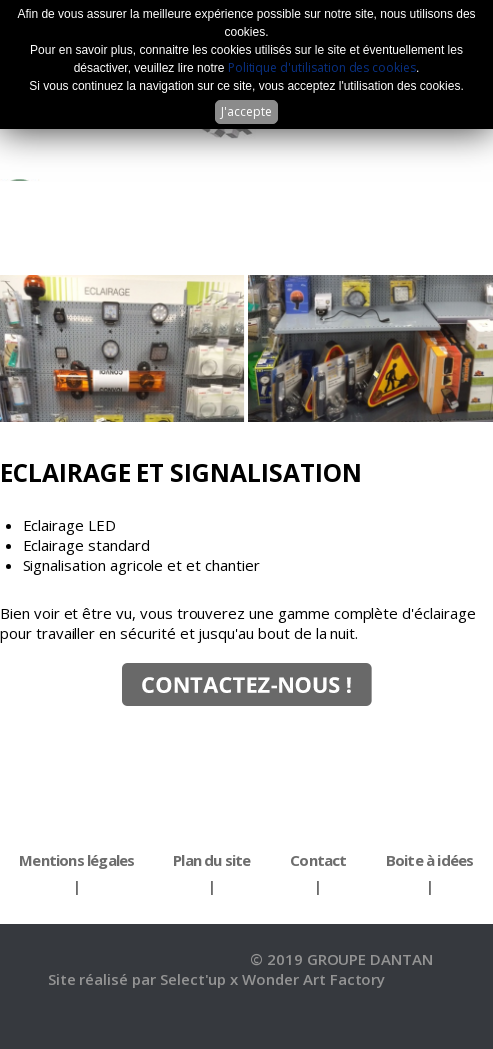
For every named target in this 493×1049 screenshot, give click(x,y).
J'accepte (246, 111)
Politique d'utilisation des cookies (322, 67)
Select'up (195, 979)
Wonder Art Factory (313, 979)
